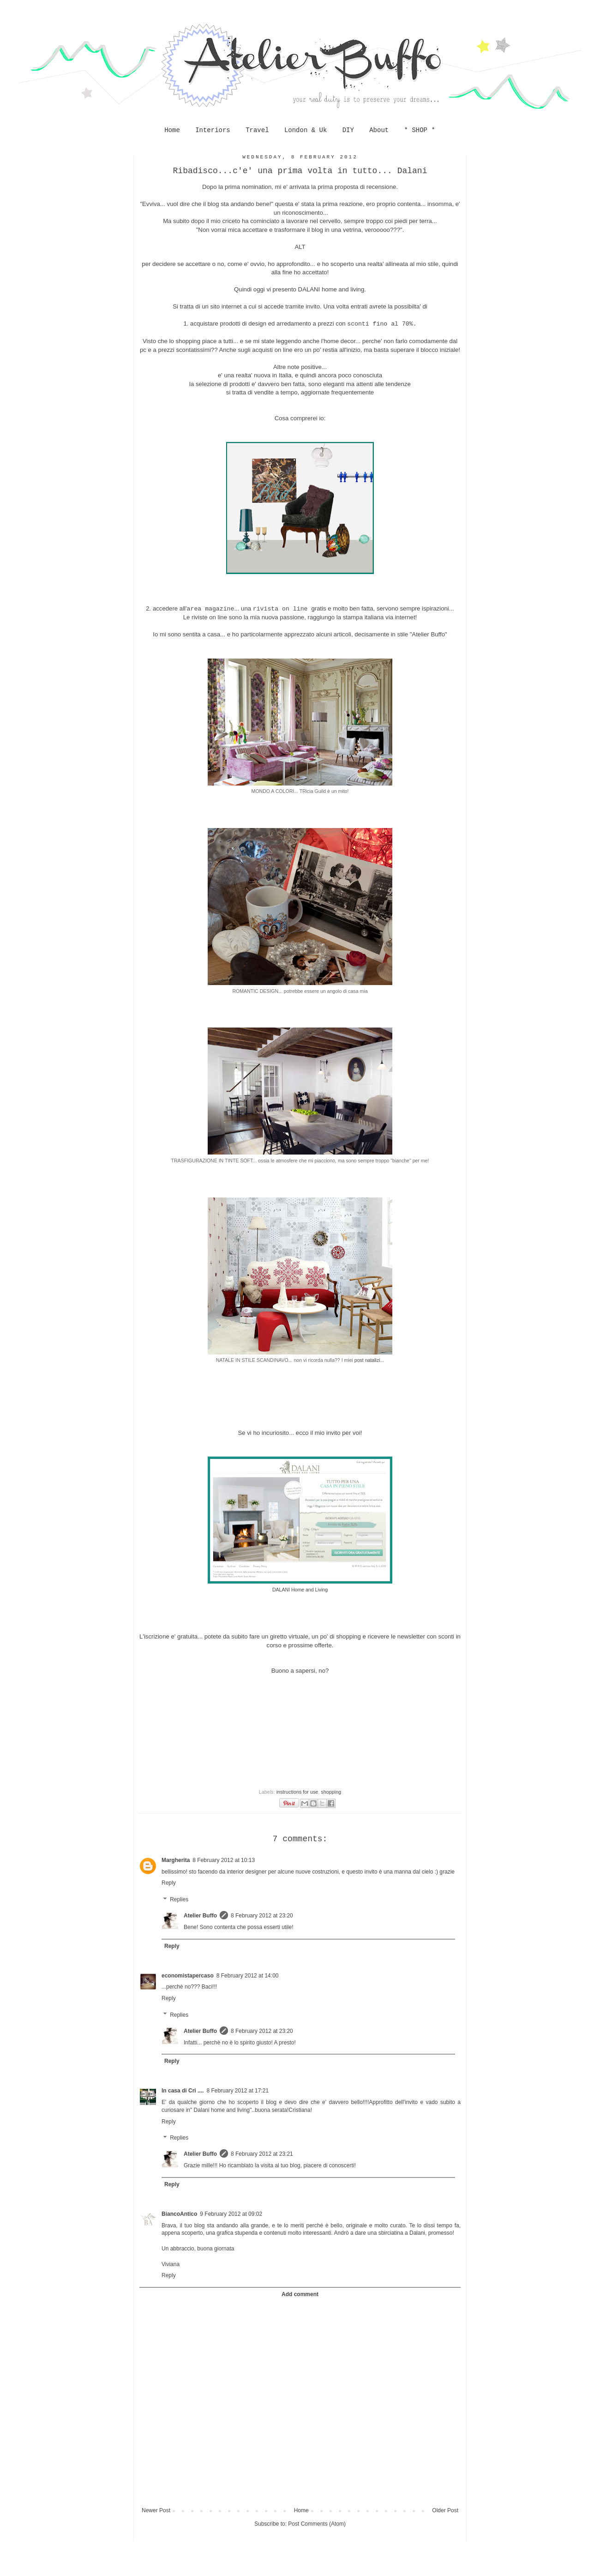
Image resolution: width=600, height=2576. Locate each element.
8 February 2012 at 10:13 (223, 1860)
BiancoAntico (179, 2214)
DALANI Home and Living (300, 1589)
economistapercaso (188, 1975)
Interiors (212, 130)
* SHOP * (419, 130)
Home (172, 130)
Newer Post (156, 2510)
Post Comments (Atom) (317, 2524)
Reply (169, 1883)
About (379, 130)
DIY (348, 130)
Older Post (445, 2510)
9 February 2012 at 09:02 (231, 2214)
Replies (179, 1899)
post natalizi (367, 1360)
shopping (331, 1792)
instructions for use (297, 1792)
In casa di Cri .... (183, 2090)
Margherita (176, 1860)
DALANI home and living (331, 289)
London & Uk (305, 130)
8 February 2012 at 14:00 (247, 1975)
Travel (257, 130)
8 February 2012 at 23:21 (262, 2154)
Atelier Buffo (200, 1915)
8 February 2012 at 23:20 (262, 1915)
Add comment (300, 2294)
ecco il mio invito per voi (328, 1432)
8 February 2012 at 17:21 (237, 2090)
